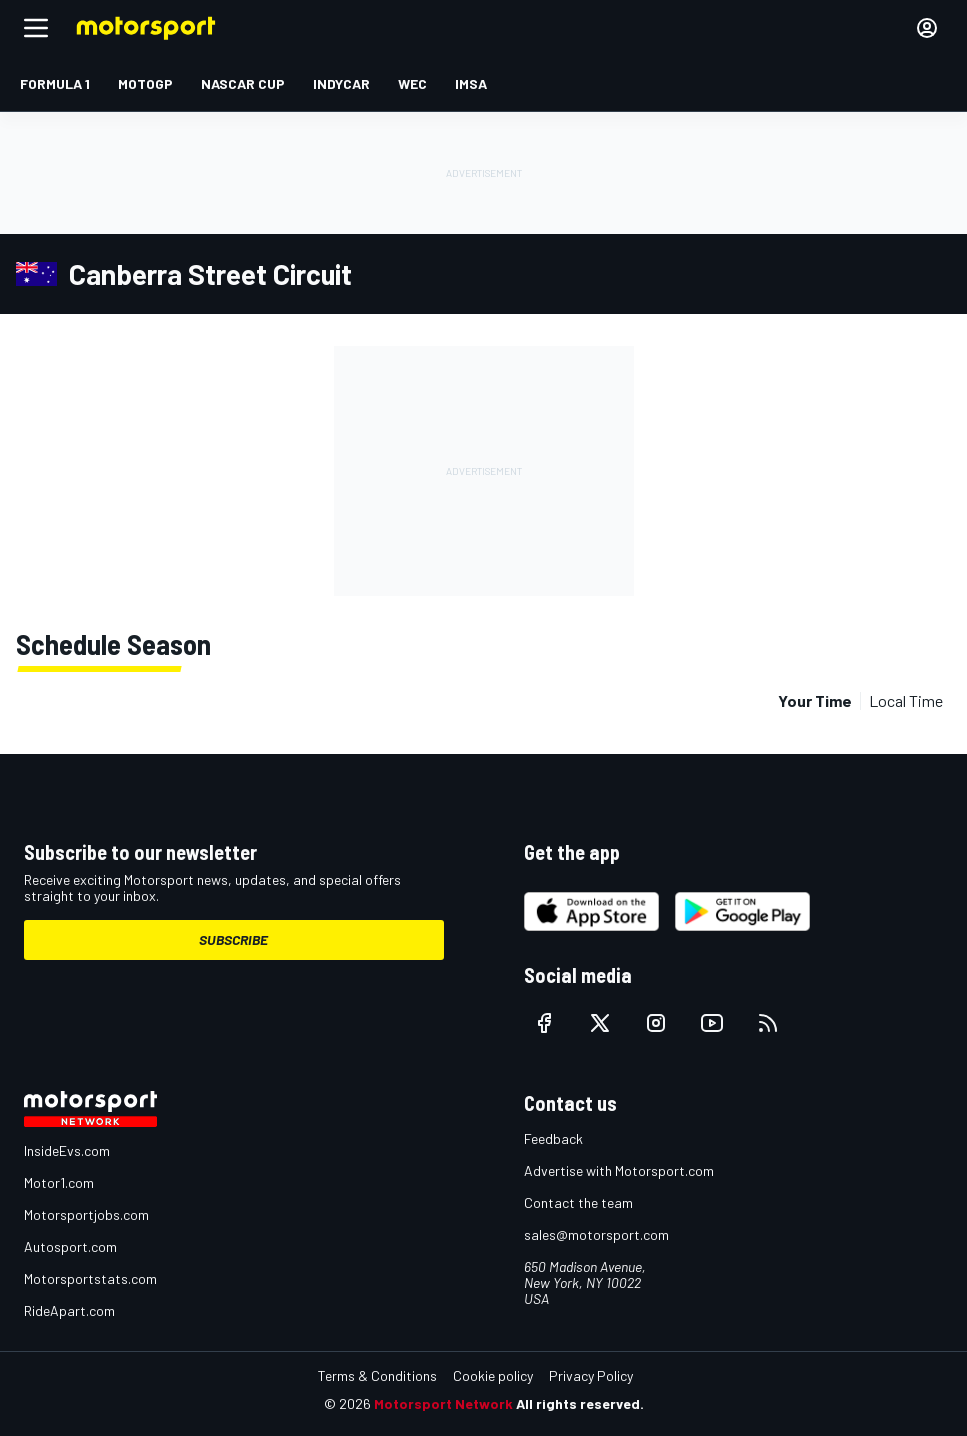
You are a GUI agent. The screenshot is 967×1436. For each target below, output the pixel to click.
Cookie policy (493, 1375)
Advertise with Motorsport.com (619, 1170)
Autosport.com (70, 1246)
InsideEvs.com (67, 1150)
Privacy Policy (591, 1375)
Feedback (553, 1138)
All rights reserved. (580, 1403)
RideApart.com (69, 1310)
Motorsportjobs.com (86, 1214)
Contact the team (578, 1202)
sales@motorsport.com (596, 1234)
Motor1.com (59, 1182)
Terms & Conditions (377, 1375)
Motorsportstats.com (90, 1278)
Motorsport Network (443, 1403)
